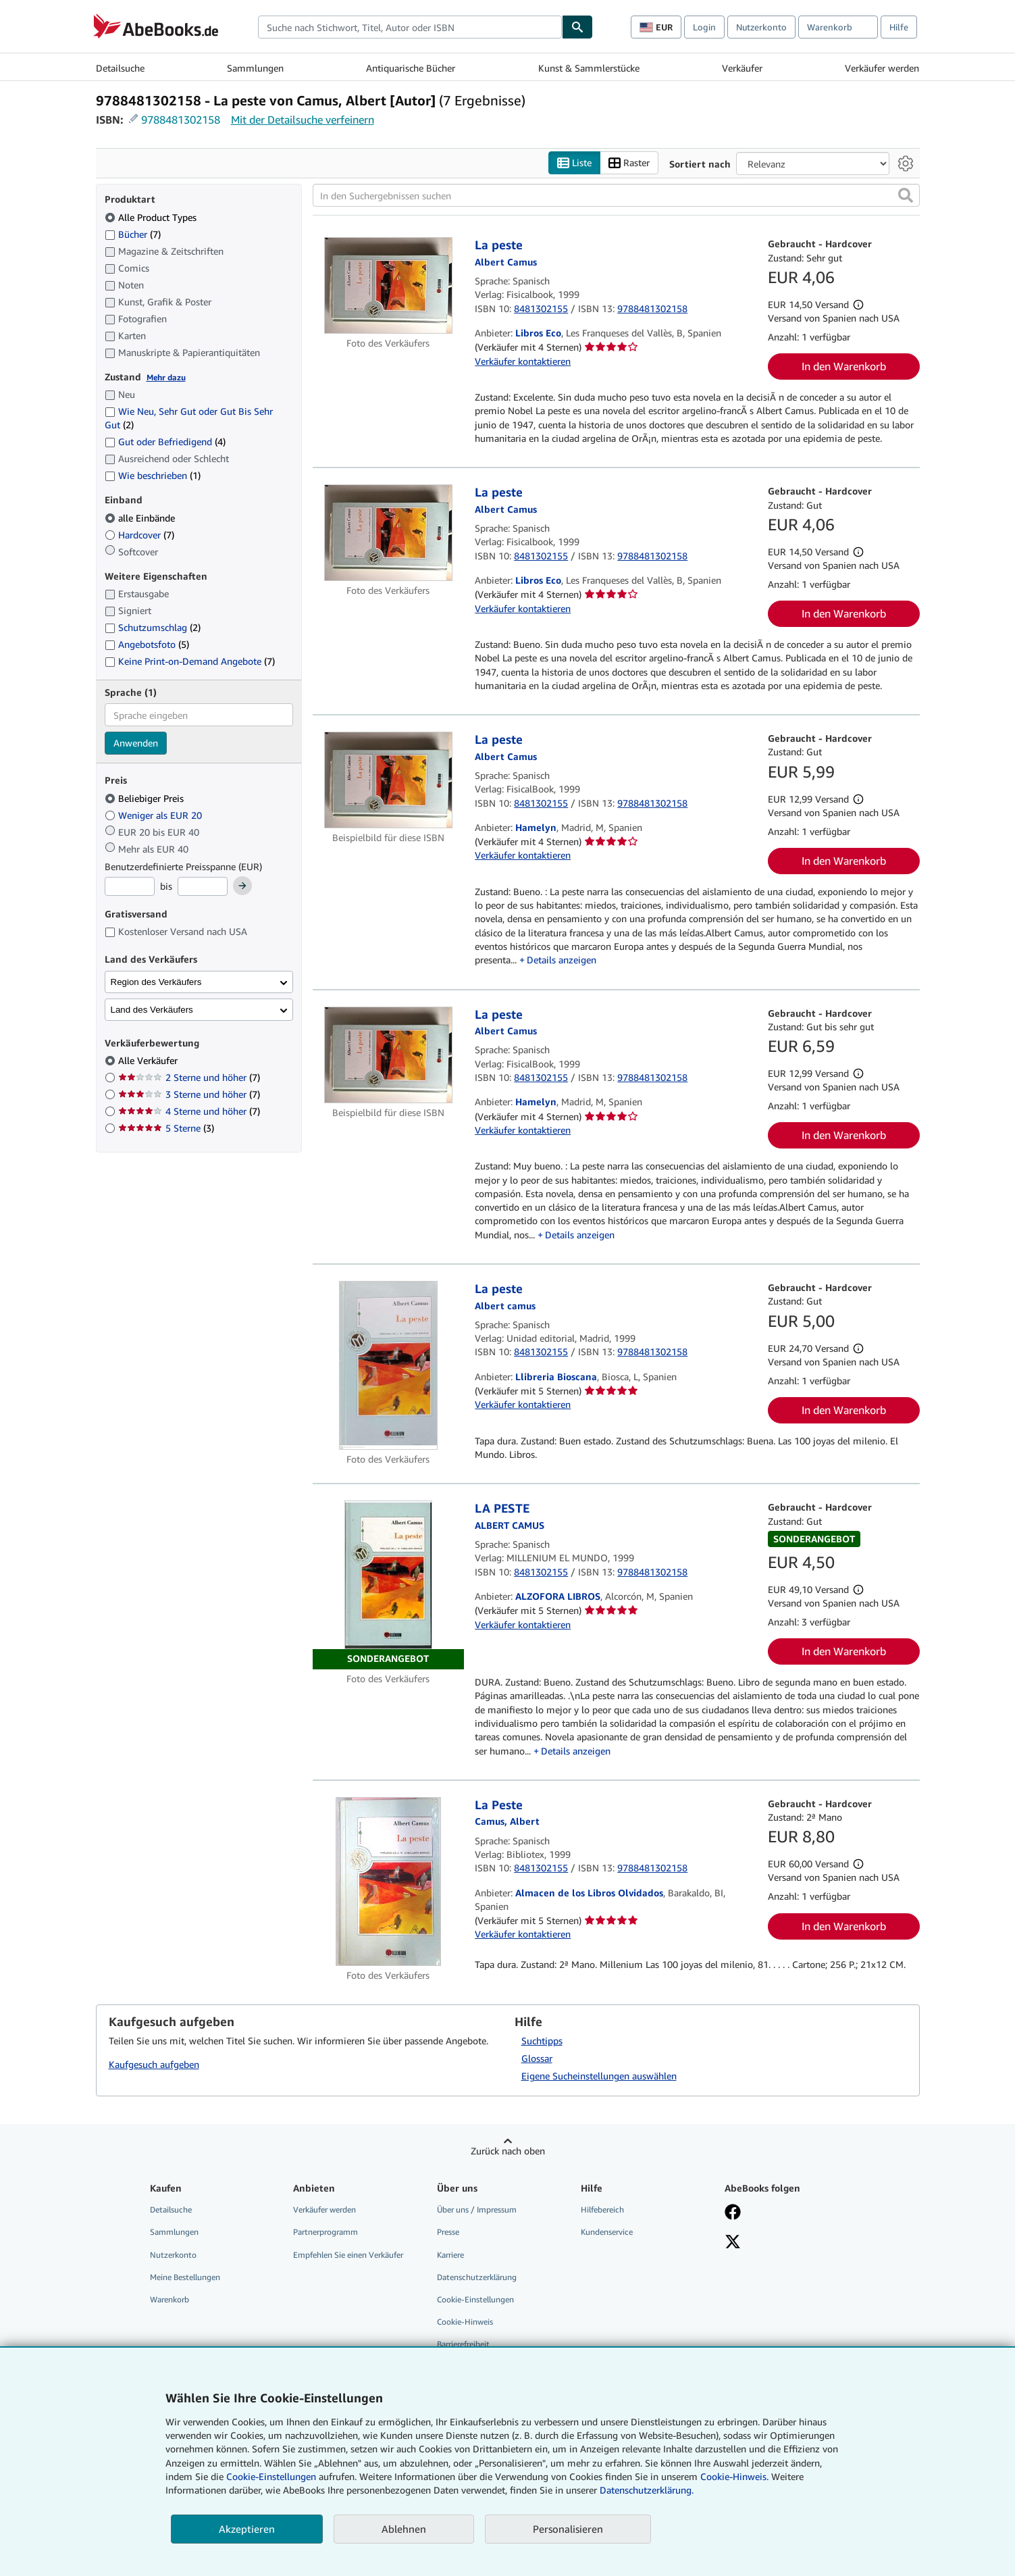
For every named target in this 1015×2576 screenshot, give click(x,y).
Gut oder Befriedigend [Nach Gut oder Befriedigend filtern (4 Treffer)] (165, 441)
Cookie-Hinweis (465, 2322)
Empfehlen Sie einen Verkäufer (348, 2255)
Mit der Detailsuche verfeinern (302, 119)
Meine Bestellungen (185, 2277)
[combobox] (410, 27)
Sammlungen (255, 68)
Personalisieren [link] (568, 2529)
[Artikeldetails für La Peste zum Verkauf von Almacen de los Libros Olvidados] (389, 1881)
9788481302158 (180, 119)
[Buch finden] (577, 27)
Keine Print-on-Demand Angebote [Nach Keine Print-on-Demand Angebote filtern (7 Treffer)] (190, 661)
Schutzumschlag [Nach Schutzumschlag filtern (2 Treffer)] (153, 627)
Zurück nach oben (508, 2150)
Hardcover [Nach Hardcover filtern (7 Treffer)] (139, 534)
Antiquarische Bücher (410, 68)
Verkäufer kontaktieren (523, 361)
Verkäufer (742, 68)
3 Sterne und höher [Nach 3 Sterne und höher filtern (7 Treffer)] (189, 1094)
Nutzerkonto (761, 27)
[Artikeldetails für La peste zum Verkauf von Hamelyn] (389, 780)
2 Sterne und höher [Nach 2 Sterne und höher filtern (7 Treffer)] (189, 1077)
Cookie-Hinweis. (734, 2476)
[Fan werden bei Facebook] (733, 2213)
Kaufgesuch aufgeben (154, 2064)
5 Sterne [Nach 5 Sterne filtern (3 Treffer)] (166, 1128)
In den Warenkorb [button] (844, 366)
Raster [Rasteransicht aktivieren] (629, 163)
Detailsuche (120, 68)
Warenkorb (169, 2299)
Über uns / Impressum (477, 2209)
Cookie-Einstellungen (271, 2476)
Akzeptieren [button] (247, 2529)
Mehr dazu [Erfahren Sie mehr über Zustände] (166, 377)
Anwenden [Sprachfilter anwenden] (135, 743)
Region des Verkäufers (156, 982)
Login (704, 27)
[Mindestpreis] (130, 886)
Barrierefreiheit (463, 2344)
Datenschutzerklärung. (647, 2490)
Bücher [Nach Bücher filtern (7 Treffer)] (133, 234)
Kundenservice (607, 2232)
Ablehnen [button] (404, 2529)
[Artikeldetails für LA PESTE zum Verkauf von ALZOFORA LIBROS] (389, 1584)
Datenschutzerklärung (477, 2277)
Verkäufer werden (882, 68)
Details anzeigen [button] (561, 959)
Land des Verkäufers (152, 1010)
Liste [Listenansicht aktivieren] (574, 163)
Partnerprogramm (325, 2232)
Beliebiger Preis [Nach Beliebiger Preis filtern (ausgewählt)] (145, 798)
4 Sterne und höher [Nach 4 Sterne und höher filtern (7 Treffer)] (189, 1111)
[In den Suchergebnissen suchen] (616, 195)
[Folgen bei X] (733, 2243)
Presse (448, 2232)
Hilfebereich (602, 2209)
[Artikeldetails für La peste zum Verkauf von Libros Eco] (389, 285)
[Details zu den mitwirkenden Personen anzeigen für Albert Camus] (506, 756)
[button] (905, 195)
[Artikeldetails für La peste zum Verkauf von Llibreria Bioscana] (389, 1365)
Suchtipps (542, 2040)
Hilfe (898, 27)
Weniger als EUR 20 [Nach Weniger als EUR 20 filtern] (155, 815)
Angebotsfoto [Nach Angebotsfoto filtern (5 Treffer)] (147, 644)
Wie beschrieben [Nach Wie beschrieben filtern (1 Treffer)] (153, 475)
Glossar (536, 2058)
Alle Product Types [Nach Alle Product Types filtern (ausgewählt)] (152, 217)
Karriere (450, 2255)
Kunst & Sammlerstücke (589, 68)
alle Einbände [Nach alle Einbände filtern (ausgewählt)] (141, 518)
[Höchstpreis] (203, 886)
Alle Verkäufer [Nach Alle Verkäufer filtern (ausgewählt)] (149, 1060)
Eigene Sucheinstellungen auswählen (599, 2075)
